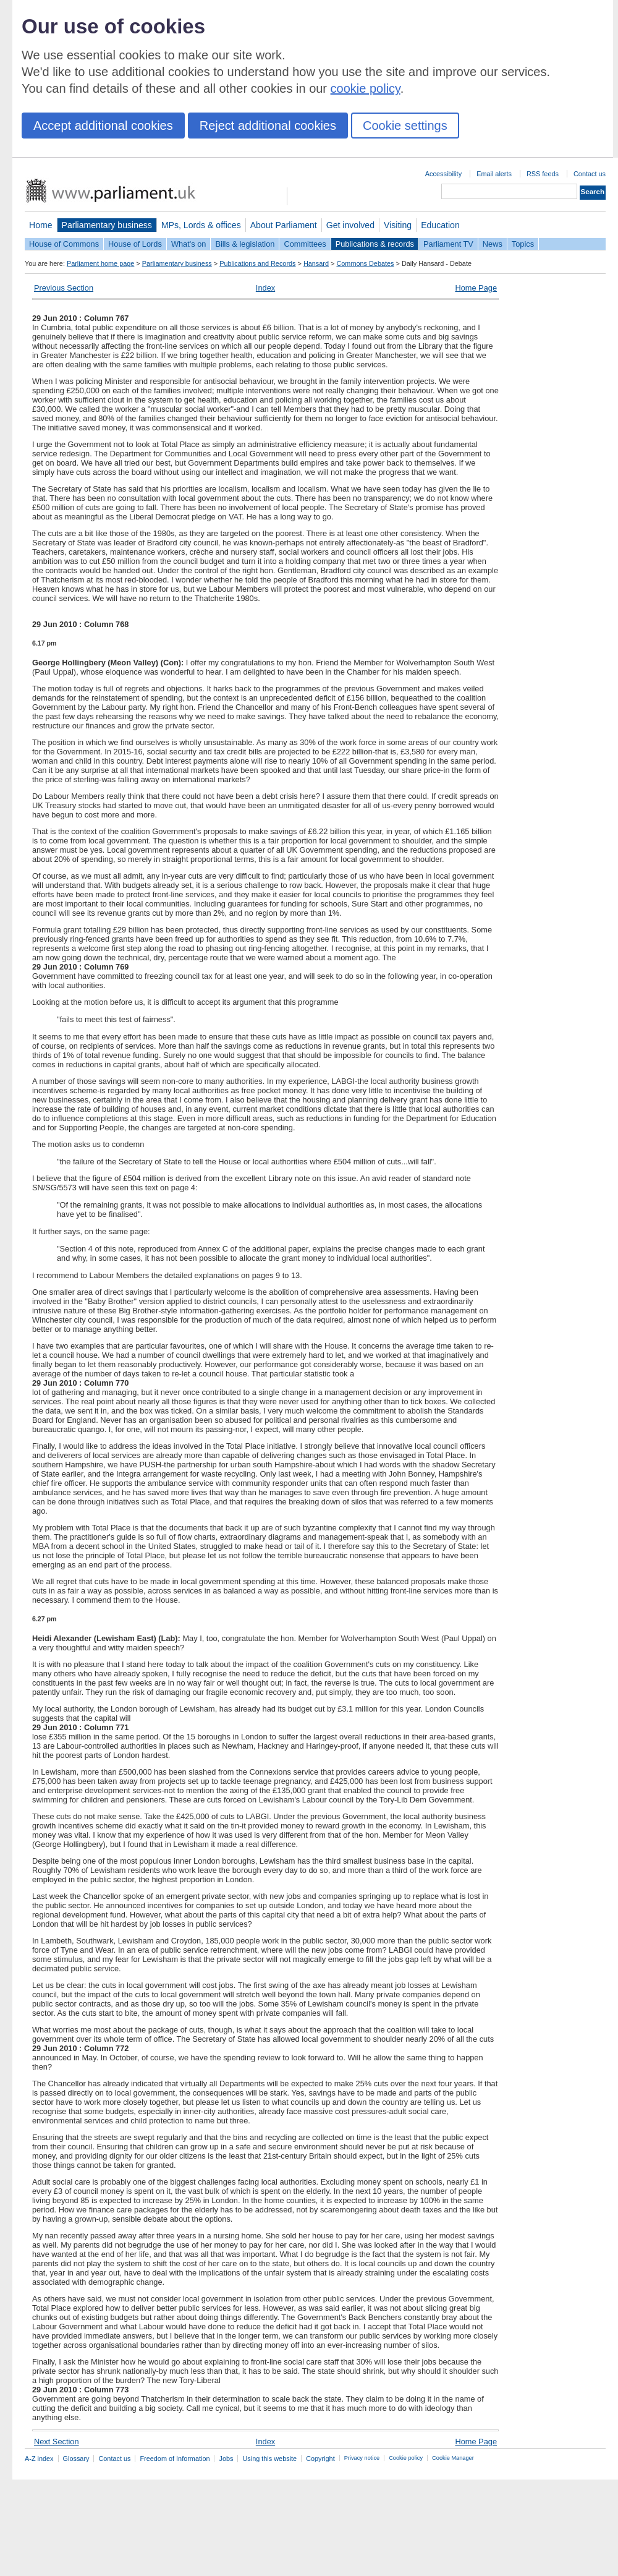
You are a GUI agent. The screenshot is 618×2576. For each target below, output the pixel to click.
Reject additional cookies (268, 125)
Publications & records (375, 244)
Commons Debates (365, 263)
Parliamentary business (107, 225)
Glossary (76, 2458)
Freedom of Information (175, 2458)
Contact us (590, 173)
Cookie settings (405, 125)
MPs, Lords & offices (201, 225)
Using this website (269, 2458)
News (492, 244)
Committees (305, 244)
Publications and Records (257, 263)
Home (41, 225)
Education (440, 225)
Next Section (56, 2441)
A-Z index (39, 2458)
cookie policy (365, 88)
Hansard (316, 263)
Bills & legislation (244, 244)
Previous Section (63, 287)
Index (265, 287)
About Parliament (283, 225)
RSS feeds (543, 173)
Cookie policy (406, 2458)
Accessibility (443, 173)
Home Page (476, 287)
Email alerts (494, 173)
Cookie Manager (453, 2458)
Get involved (350, 225)
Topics (523, 244)
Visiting (398, 225)
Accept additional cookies (103, 125)
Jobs (226, 2458)
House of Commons (64, 244)
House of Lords (135, 244)
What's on (188, 244)
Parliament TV (448, 244)
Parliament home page (100, 263)
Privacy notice (361, 2458)
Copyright (320, 2458)
